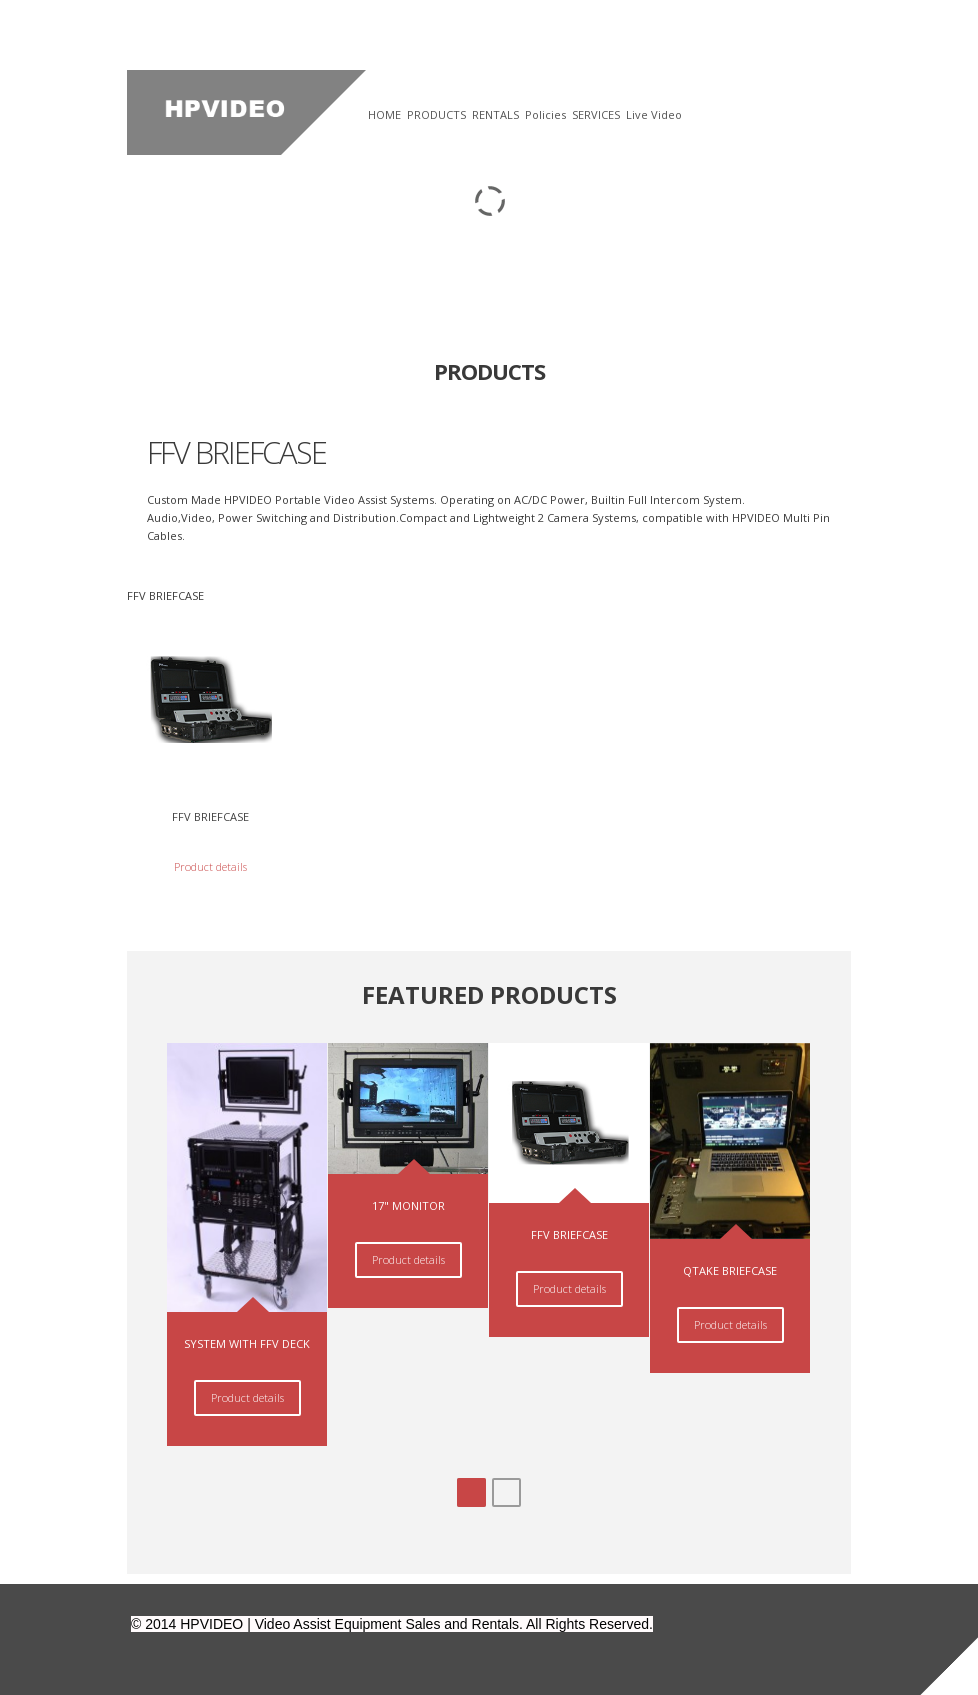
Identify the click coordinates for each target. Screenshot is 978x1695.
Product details (210, 866)
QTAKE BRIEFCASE (730, 1270)
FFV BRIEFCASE (210, 816)
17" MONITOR (408, 1205)
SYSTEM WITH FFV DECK (247, 1343)
